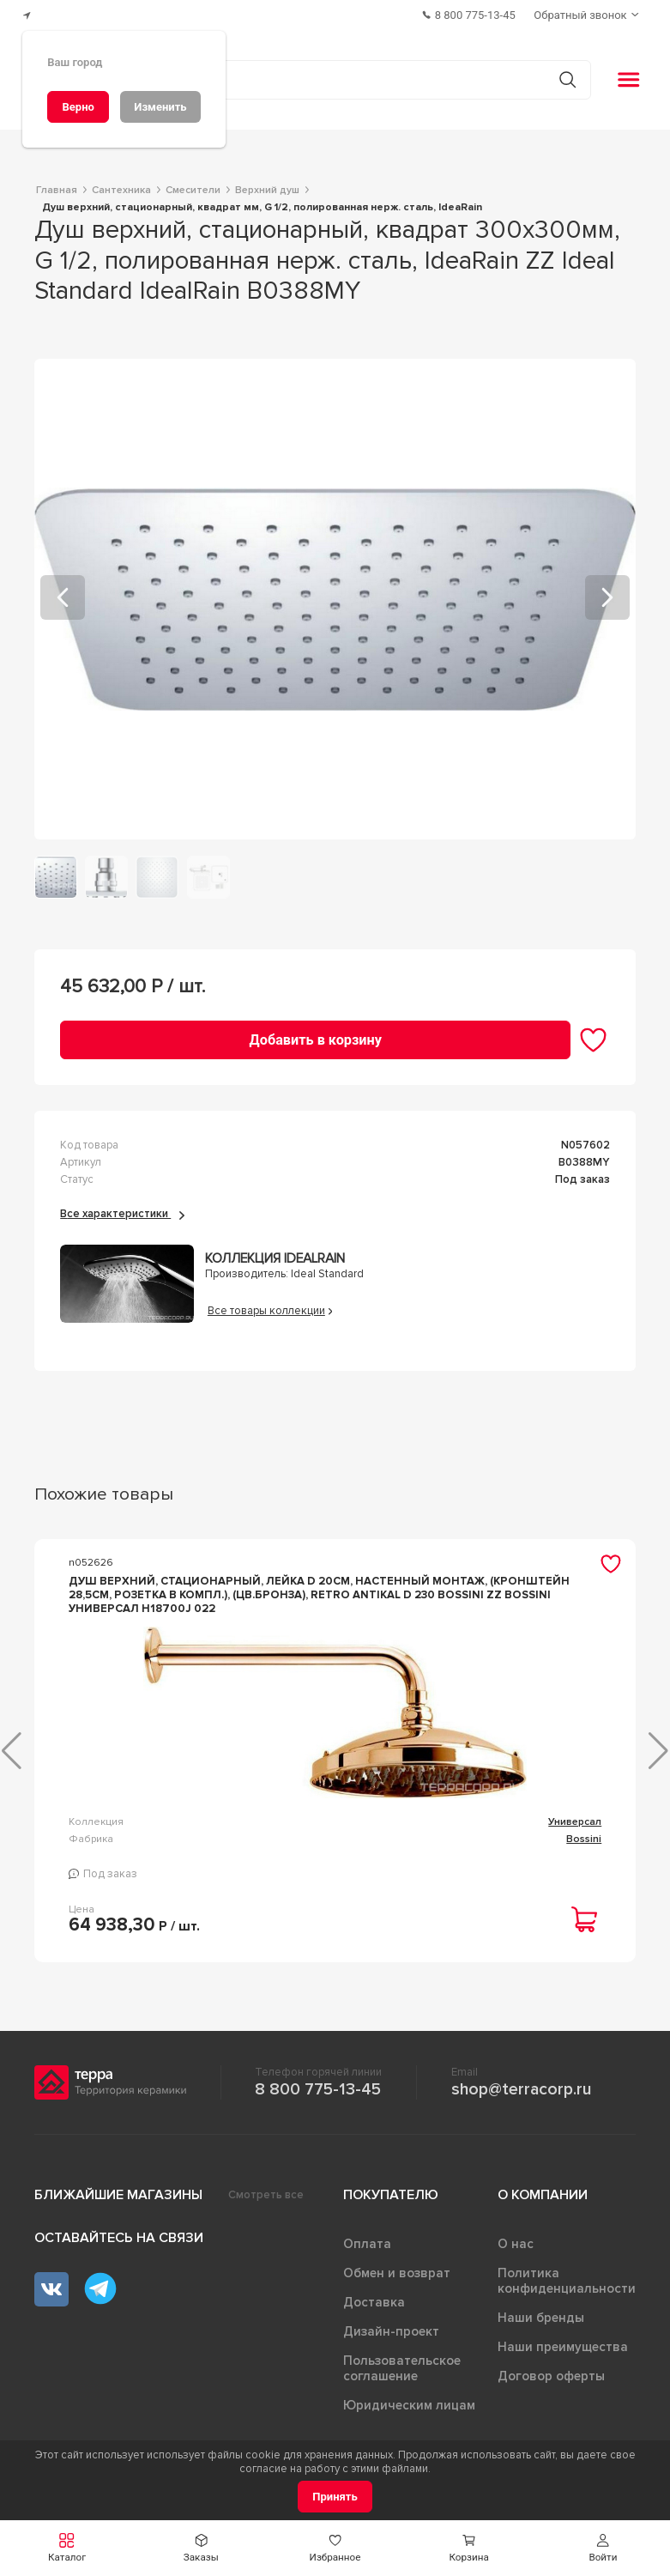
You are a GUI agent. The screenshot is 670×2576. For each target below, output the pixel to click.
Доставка (374, 2298)
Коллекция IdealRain (275, 1254)
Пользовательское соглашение (402, 2364)
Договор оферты (551, 2372)
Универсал (266, 1818)
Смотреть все (266, 2191)
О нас (516, 2240)
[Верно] (78, 107)
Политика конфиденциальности (567, 2277)
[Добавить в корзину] (315, 1036)
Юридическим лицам (409, 2401)
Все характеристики (122, 1210)
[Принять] (335, 2496)
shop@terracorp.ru (521, 2086)
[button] (67, 2548)
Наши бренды (541, 2314)
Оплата (367, 2240)
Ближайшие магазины (118, 2191)
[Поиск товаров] (326, 76)
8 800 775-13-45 (318, 2086)
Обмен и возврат (396, 2269)
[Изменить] (160, 107)
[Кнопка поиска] (563, 76)
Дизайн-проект (391, 2328)
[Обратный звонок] (588, 13)
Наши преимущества (563, 2343)
